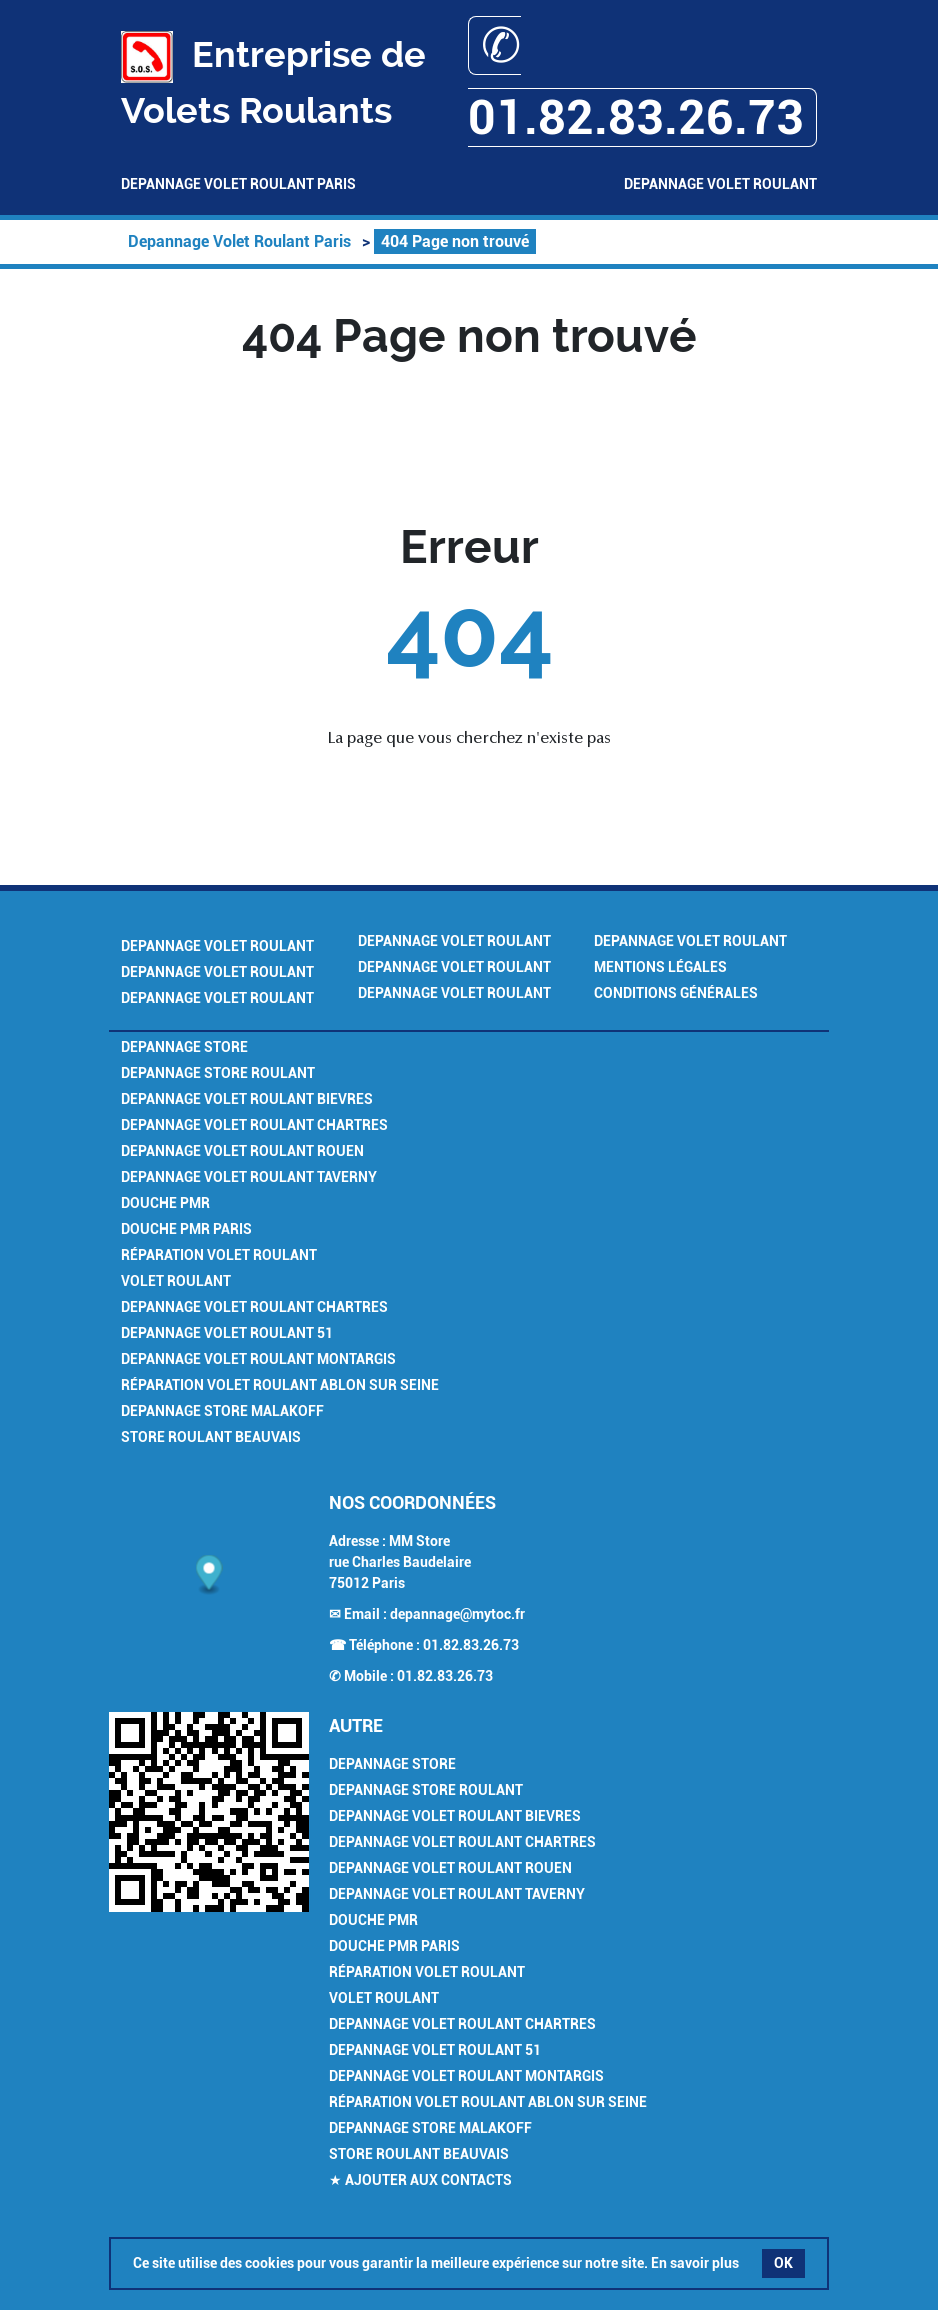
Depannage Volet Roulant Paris (238, 184)
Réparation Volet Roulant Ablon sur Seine (280, 1385)
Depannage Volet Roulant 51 (227, 1333)
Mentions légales (660, 967)
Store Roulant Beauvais (211, 1437)
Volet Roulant (176, 1281)
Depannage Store (184, 1047)
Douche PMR (165, 1203)
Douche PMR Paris (186, 1229)
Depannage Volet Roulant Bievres (247, 1099)
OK (783, 2263)
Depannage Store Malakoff (222, 1411)
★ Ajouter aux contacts (420, 2180)
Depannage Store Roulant (218, 1073)
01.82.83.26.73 (471, 1645)
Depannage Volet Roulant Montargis (258, 1359)
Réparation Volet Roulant (219, 1255)
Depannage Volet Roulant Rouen (242, 1151)
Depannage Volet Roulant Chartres (254, 1125)
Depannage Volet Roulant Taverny (249, 1177)
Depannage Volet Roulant (720, 184)
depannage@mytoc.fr (457, 1614)
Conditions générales (676, 993)
